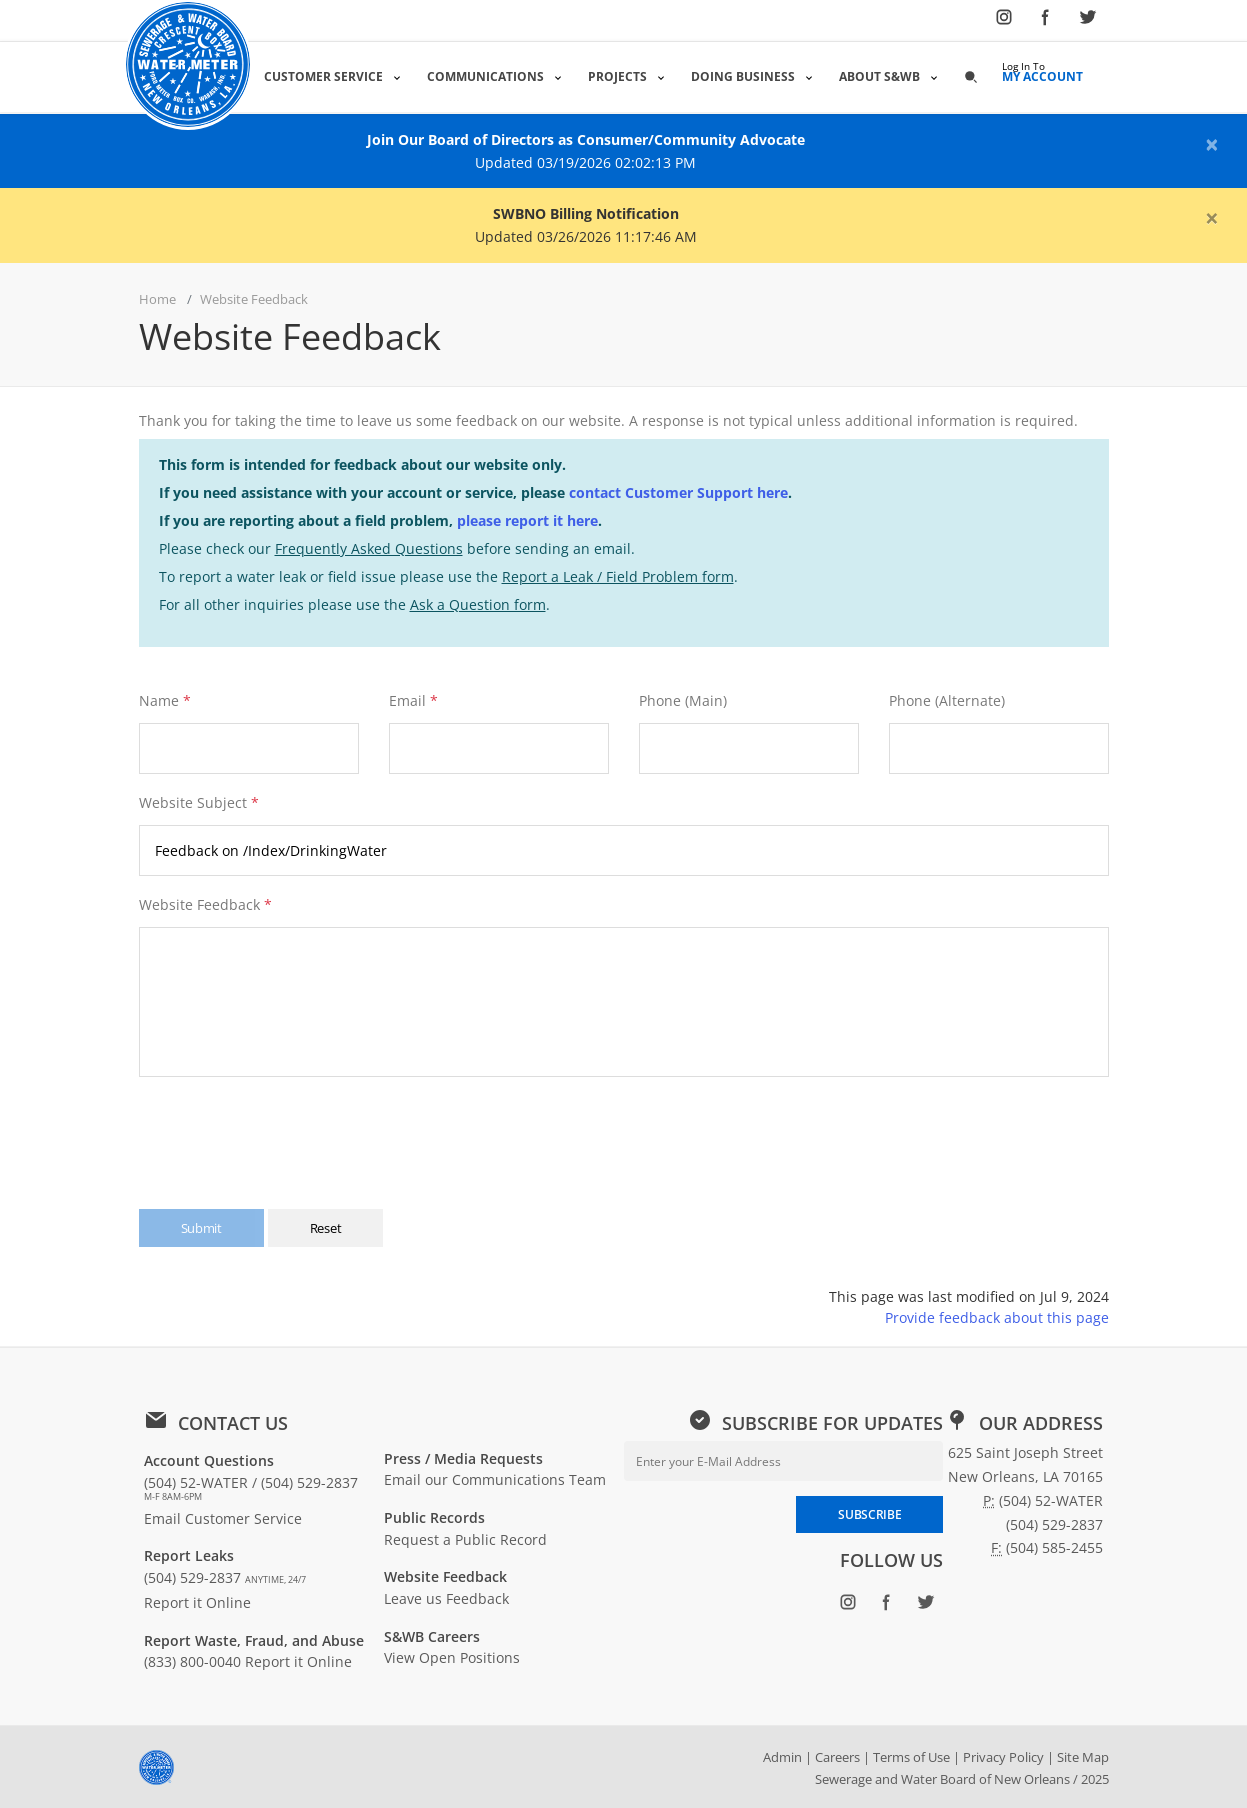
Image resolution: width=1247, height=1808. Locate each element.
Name (159, 700)
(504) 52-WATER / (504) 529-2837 (251, 1488)
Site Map (1083, 1757)
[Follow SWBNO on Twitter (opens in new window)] (1088, 21)
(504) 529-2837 (225, 1577)
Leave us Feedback (446, 1598)
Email (407, 700)
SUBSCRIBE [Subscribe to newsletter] (869, 1514)
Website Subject (199, 802)
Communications (487, 76)
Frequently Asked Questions (369, 548)
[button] (973, 76)
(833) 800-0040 (192, 1661)
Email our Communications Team (495, 1479)
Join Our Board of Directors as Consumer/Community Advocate (586, 139)
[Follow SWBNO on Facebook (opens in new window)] (1046, 21)
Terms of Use (911, 1757)
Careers (837, 1757)
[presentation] (292, 1133)
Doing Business (745, 76)
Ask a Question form (478, 604)
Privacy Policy (1003, 1757)
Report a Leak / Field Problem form (618, 576)
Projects (619, 76)
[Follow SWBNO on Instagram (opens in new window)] (1004, 21)
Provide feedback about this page (997, 1317)
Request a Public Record (465, 1539)
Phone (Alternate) (947, 700)
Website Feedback (205, 904)
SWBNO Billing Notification (586, 213)
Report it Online (197, 1602)
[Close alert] (1212, 144)
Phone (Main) (683, 700)
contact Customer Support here (678, 492)
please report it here (527, 520)
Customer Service (325, 76)
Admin (782, 1757)
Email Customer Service (223, 1518)
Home (157, 299)
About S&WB (881, 76)
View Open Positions (452, 1657)
